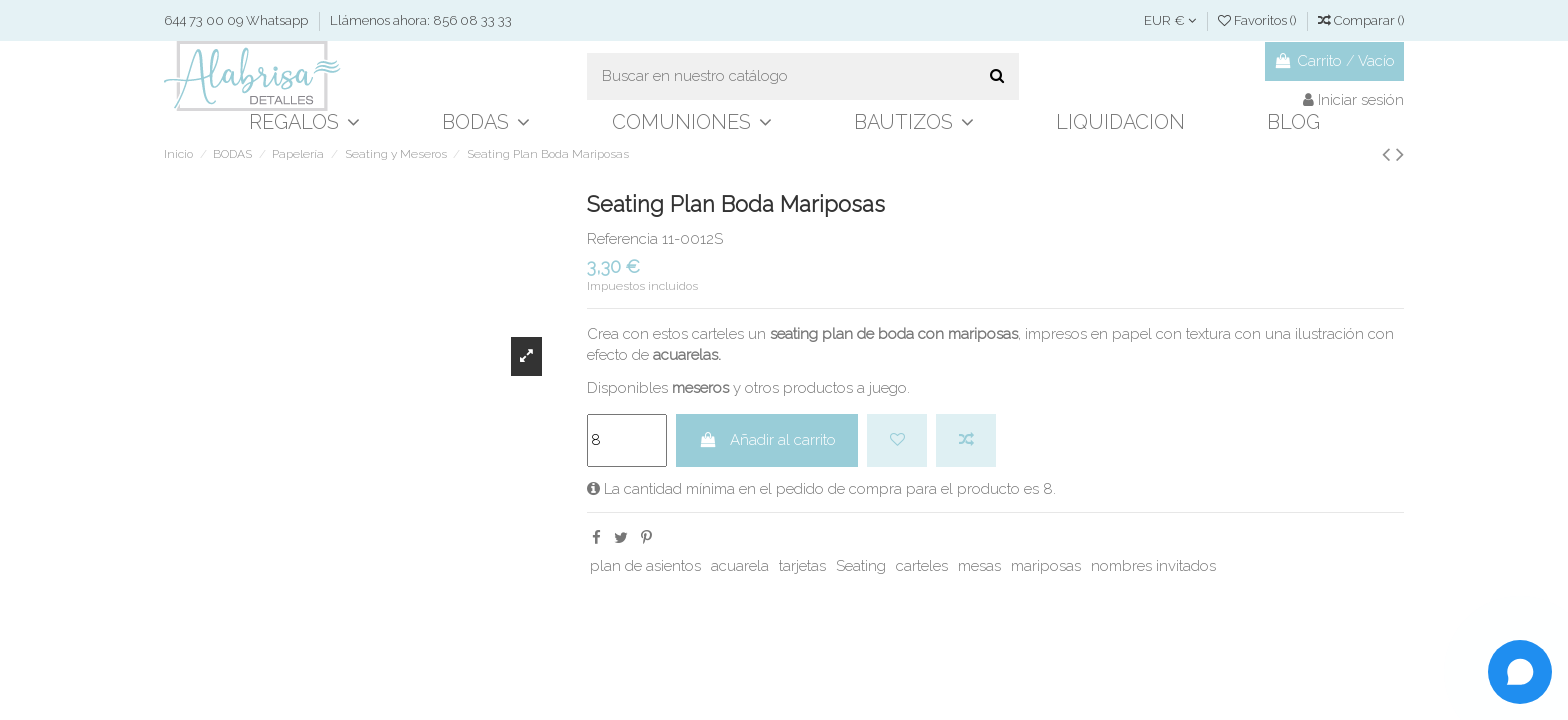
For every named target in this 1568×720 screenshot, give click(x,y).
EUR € (1170, 20)
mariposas (1046, 566)
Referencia (622, 239)
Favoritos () (1258, 20)
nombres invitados (1153, 566)
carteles (922, 566)
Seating (861, 566)
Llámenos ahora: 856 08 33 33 (421, 20)
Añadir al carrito (767, 440)
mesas (979, 566)
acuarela (740, 566)
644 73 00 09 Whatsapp (237, 20)
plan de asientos (645, 566)
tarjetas (802, 566)
